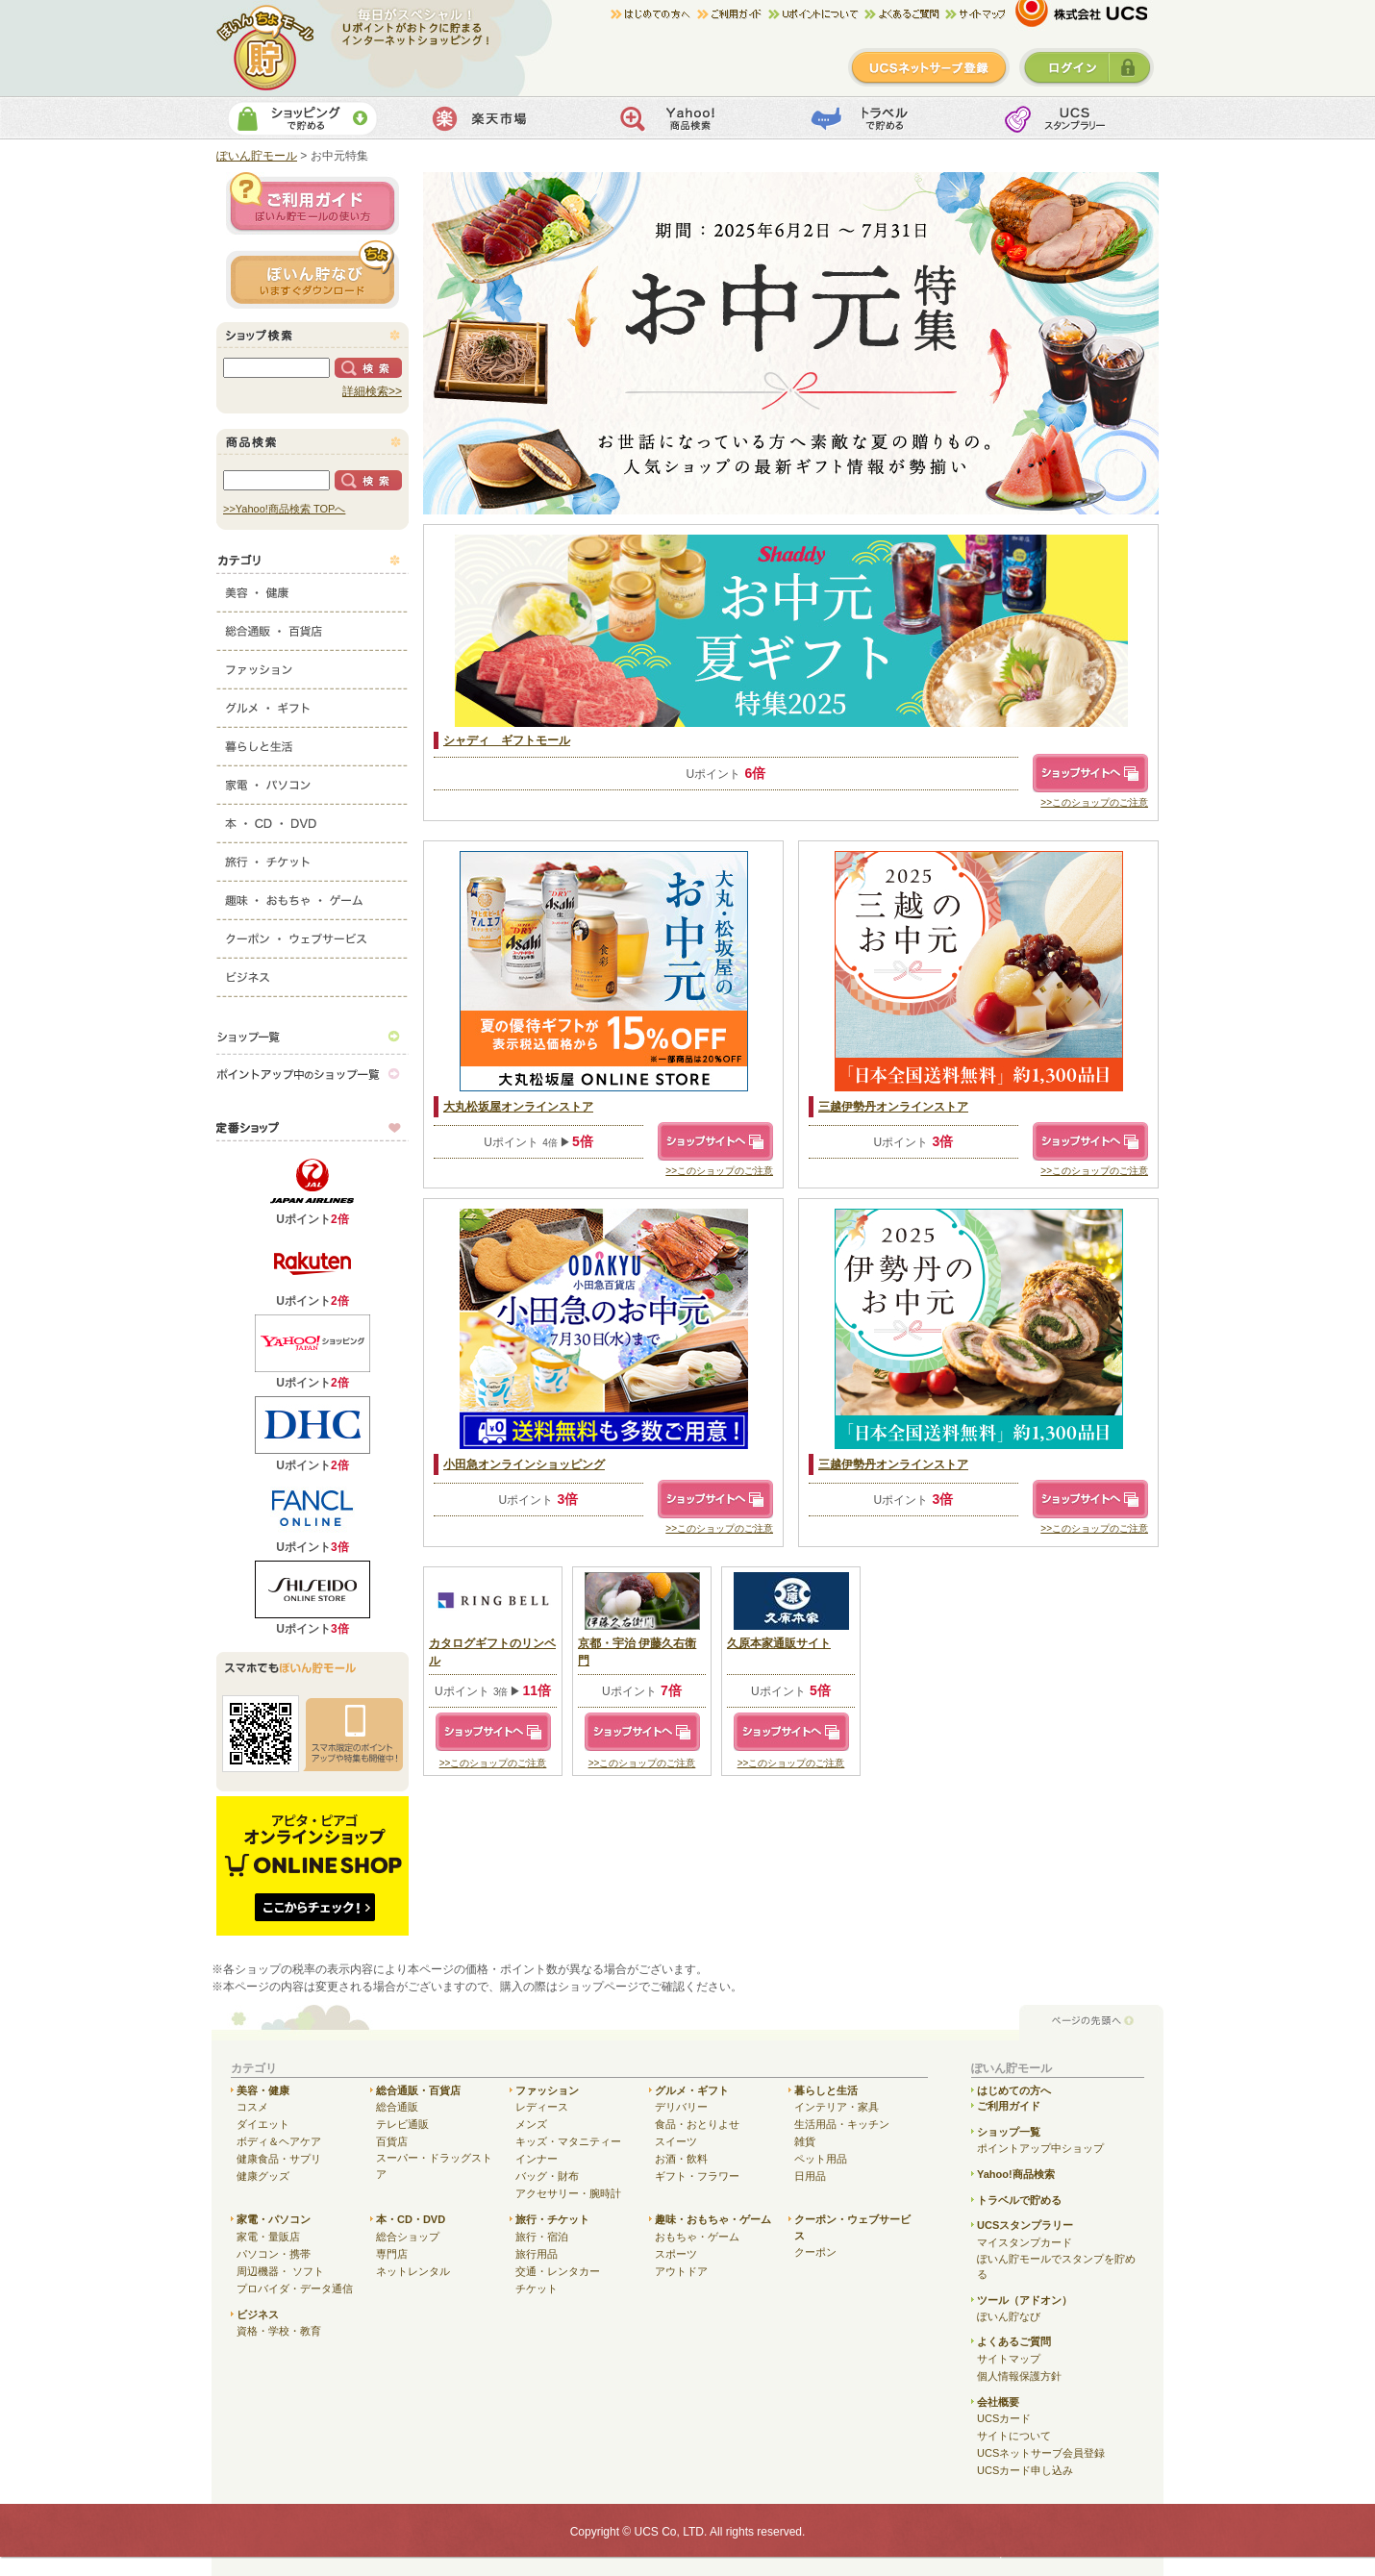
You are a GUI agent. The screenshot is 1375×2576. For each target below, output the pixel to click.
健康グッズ (263, 2176)
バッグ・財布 (547, 2176)
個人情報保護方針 (1019, 2376)
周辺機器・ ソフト (280, 2271)
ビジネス (312, 973)
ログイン (1086, 67)
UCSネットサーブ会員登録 (1041, 2453)
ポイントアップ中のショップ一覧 (312, 1074)
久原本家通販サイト (779, 1643)
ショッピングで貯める (302, 118)
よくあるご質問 (1014, 2341)
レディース (541, 2107)
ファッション (312, 665)
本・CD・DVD (312, 819)
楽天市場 (493, 118)
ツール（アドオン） (1024, 2300)
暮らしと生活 (312, 742)
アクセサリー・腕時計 (568, 2193)
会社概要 (998, 2402)
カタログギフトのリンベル (492, 1652)
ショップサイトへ (1090, 773)
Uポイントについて (816, 14)
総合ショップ (407, 2236)
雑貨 (804, 2141)
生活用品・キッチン (841, 2124)
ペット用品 (820, 2158)
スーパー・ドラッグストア (434, 2166)
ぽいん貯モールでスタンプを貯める (1056, 2267)
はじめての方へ (654, 14)
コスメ (252, 2107)
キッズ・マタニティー (568, 2141)
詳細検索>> (372, 391)
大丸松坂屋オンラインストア (518, 1106)
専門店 (392, 2254)
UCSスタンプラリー (1025, 2225)
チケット (536, 2288)
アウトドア (681, 2271)
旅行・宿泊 (541, 2236)
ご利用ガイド (732, 14)
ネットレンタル (413, 2271)
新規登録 (929, 67)
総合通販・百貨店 (312, 627)
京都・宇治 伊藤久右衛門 (637, 1652)
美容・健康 (312, 588)
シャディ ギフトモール (506, 740)
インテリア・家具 (836, 2107)
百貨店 (392, 2141)
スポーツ (676, 2254)
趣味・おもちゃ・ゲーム (312, 896)
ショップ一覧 (312, 1035)
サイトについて (1014, 2435)
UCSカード (1004, 2418)
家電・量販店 (268, 2236)
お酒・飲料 (681, 2158)
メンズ (531, 2124)
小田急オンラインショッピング (524, 1464)
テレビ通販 (402, 2124)
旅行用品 (536, 2254)
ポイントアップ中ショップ (1040, 2148)
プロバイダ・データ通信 (295, 2288)
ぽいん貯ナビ (312, 274)
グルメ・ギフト (312, 703)
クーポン (815, 2252)
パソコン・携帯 (274, 2254)
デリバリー (681, 2107)
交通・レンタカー (557, 2271)
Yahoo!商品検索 (685, 118)
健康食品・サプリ (279, 2158)
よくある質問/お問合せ (904, 14)
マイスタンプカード (1024, 2242)
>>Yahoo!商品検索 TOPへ (284, 508)
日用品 (810, 2176)
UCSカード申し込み (1025, 2470)
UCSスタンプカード (1067, 118)
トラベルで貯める (876, 118)
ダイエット (263, 2124)
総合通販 (397, 2107)
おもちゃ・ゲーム (697, 2236)
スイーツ (676, 2141)
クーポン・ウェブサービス (312, 934)
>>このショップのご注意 (1094, 802)
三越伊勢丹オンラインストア (893, 1106)
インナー (536, 2158)
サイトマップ (975, 14)
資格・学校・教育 (279, 2331)
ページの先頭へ (1091, 2021)
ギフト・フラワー (697, 2176)
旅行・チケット (312, 857)
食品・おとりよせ (697, 2124)
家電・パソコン (312, 780)
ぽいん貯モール (265, 48)
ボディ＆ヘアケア (279, 2141)
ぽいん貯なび (1008, 2316)
